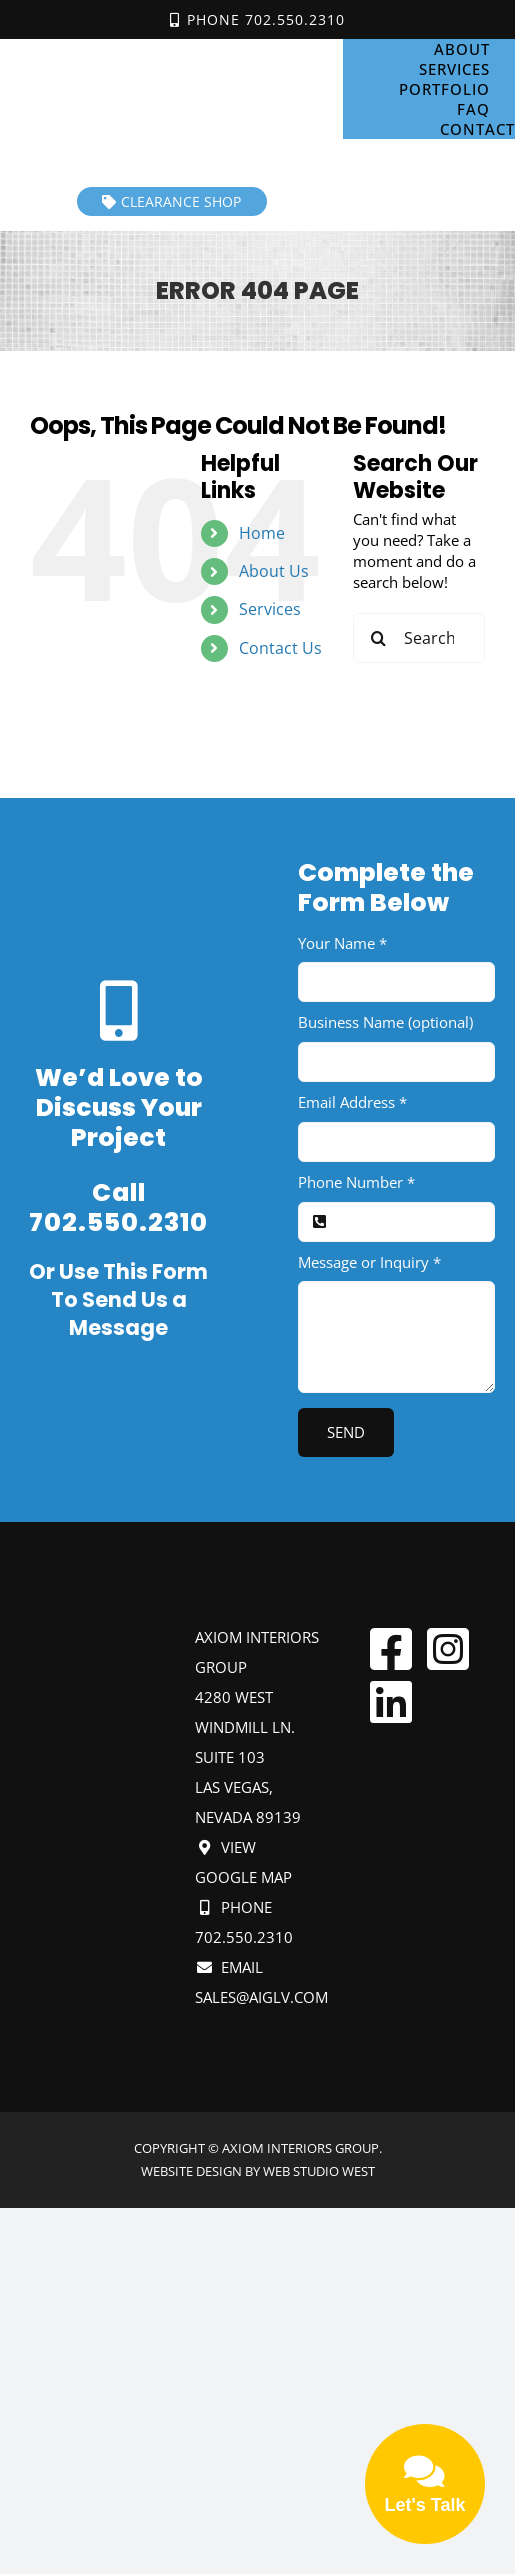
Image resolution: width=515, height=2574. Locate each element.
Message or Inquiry (369, 1262)
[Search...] (419, 638)
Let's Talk (425, 2482)
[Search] (378, 638)
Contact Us (280, 648)
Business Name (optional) (385, 1022)
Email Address (352, 1102)
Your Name (342, 943)
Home (262, 533)
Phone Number (356, 1182)
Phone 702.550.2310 (257, 19)
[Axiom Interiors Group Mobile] (172, 51)
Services (270, 609)
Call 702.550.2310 (118, 1208)
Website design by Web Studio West (258, 2171)
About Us (274, 571)
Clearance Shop (171, 201)
